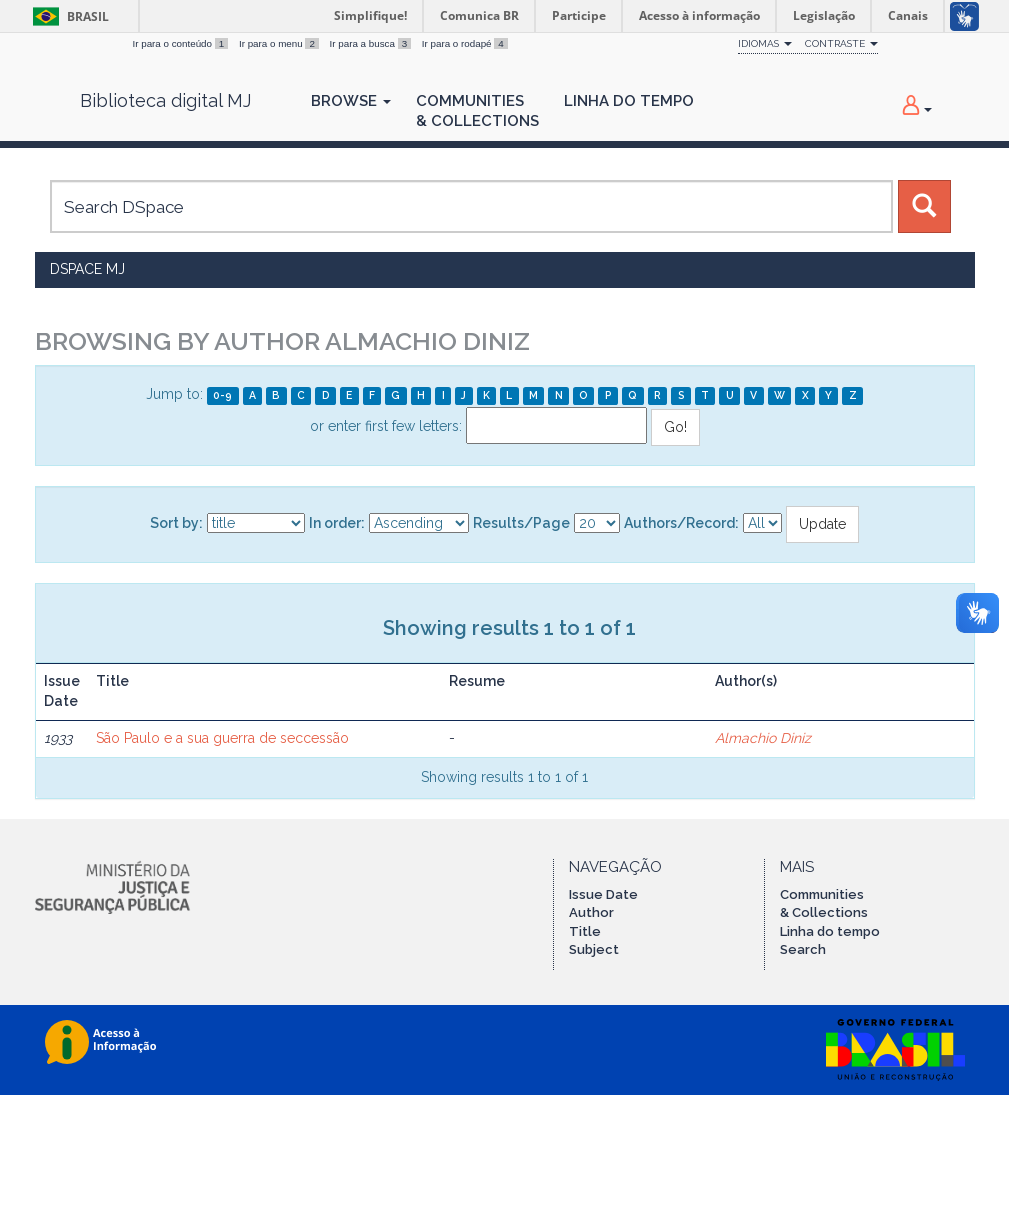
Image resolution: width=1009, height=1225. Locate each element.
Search (803, 949)
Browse (351, 101)
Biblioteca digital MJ (165, 101)
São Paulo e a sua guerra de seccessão (222, 738)
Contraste (841, 43)
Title (585, 931)
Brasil (67, 16)
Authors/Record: (681, 523)
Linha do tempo (830, 931)
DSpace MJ (87, 269)
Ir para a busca (372, 43)
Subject (594, 949)
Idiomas (765, 43)
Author (591, 912)
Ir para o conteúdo (182, 43)
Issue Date (603, 894)
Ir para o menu (280, 43)
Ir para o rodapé (465, 43)
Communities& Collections (477, 111)
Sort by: (176, 523)
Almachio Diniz (763, 738)
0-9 (222, 395)
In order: (337, 523)
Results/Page (521, 523)
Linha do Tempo (629, 101)
